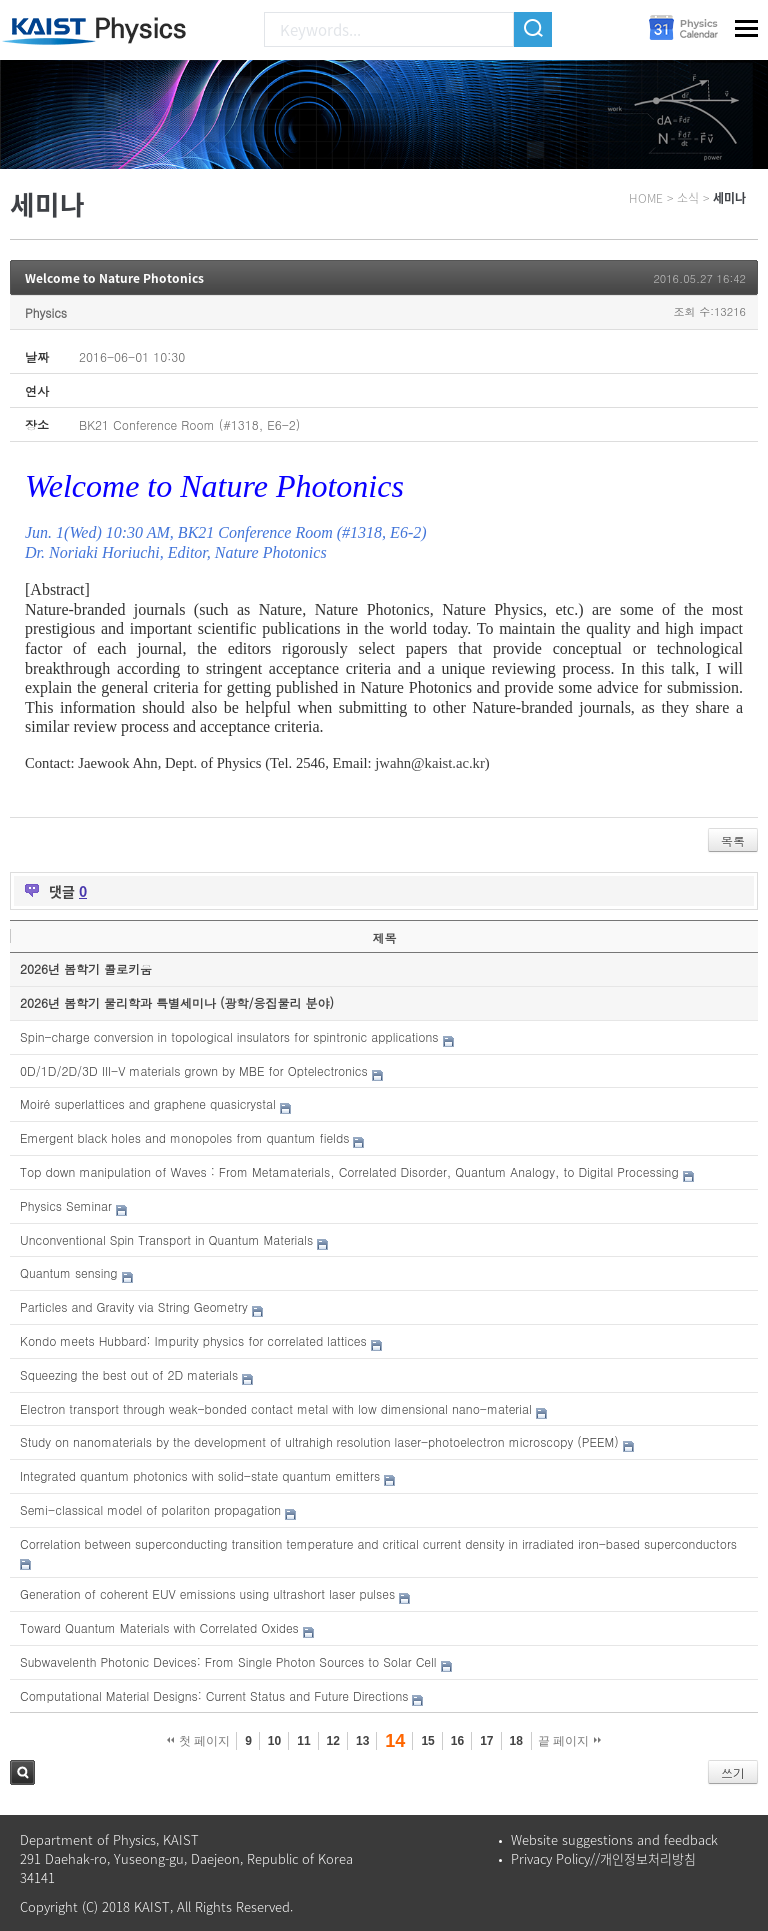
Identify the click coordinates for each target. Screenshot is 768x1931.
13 (362, 1741)
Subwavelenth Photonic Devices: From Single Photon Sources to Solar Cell (228, 1661)
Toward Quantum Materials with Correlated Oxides (159, 1627)
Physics (46, 312)
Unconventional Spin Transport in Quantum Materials (166, 1239)
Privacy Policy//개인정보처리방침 (603, 1858)
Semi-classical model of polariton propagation (150, 1509)
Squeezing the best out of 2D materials (129, 1374)
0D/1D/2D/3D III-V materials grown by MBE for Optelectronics (194, 1070)
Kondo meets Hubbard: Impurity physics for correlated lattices (193, 1340)
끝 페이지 (569, 1741)
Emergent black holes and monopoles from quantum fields (184, 1137)
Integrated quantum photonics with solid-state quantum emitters (200, 1475)
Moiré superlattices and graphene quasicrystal (148, 1103)
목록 (733, 840)
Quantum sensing (69, 1272)
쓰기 (733, 1772)
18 (516, 1741)
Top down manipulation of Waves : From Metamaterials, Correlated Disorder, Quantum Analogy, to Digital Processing (349, 1171)
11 (303, 1741)
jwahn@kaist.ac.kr (430, 763)
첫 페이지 (198, 1741)
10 (274, 1741)
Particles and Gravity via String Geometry (134, 1306)
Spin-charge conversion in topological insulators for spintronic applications (229, 1036)
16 (457, 1741)
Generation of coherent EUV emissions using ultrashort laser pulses (207, 1593)
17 (486, 1741)
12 (333, 1741)
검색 (22, 1772)
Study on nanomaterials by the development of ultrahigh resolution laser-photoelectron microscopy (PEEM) (319, 1441)
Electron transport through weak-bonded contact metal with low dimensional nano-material (276, 1408)
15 (427, 1741)
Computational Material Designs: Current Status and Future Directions (214, 1695)
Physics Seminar (66, 1205)
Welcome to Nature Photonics (114, 278)
